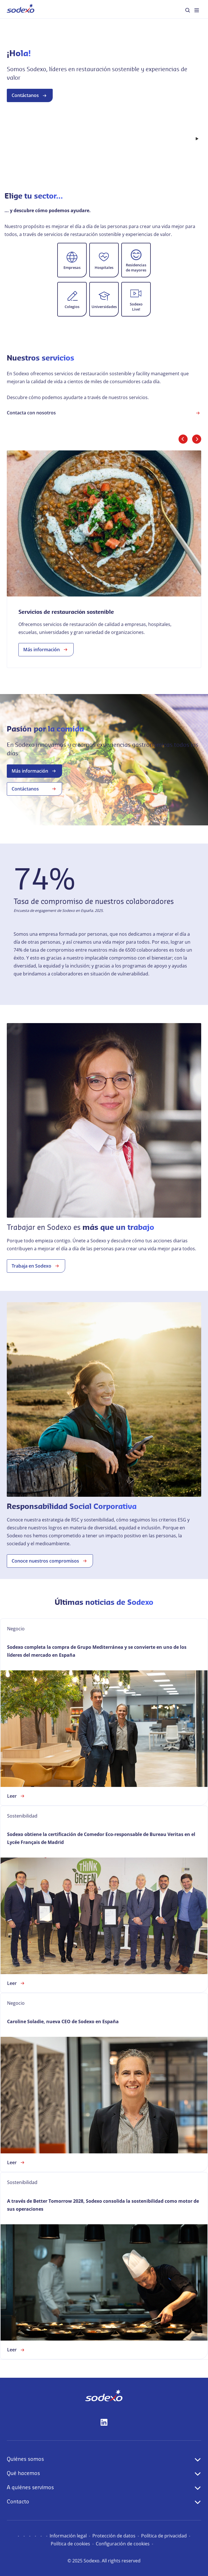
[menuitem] (20, 9)
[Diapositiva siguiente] (196, 439)
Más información (46, 649)
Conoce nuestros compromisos (50, 1560)
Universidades (104, 306)
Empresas (71, 267)
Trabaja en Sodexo (36, 1265)
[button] (72, 260)
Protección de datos (113, 2536)
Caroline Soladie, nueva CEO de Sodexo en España (63, 2021)
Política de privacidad (164, 2536)
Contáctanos (30, 119)
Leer (16, 1796)
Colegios (72, 306)
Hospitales (104, 267)
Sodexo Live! (136, 307)
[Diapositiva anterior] (183, 439)
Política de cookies (70, 2544)
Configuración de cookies (123, 2544)
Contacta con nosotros (104, 413)
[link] (104, 559)
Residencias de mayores (136, 267)
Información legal (68, 2536)
